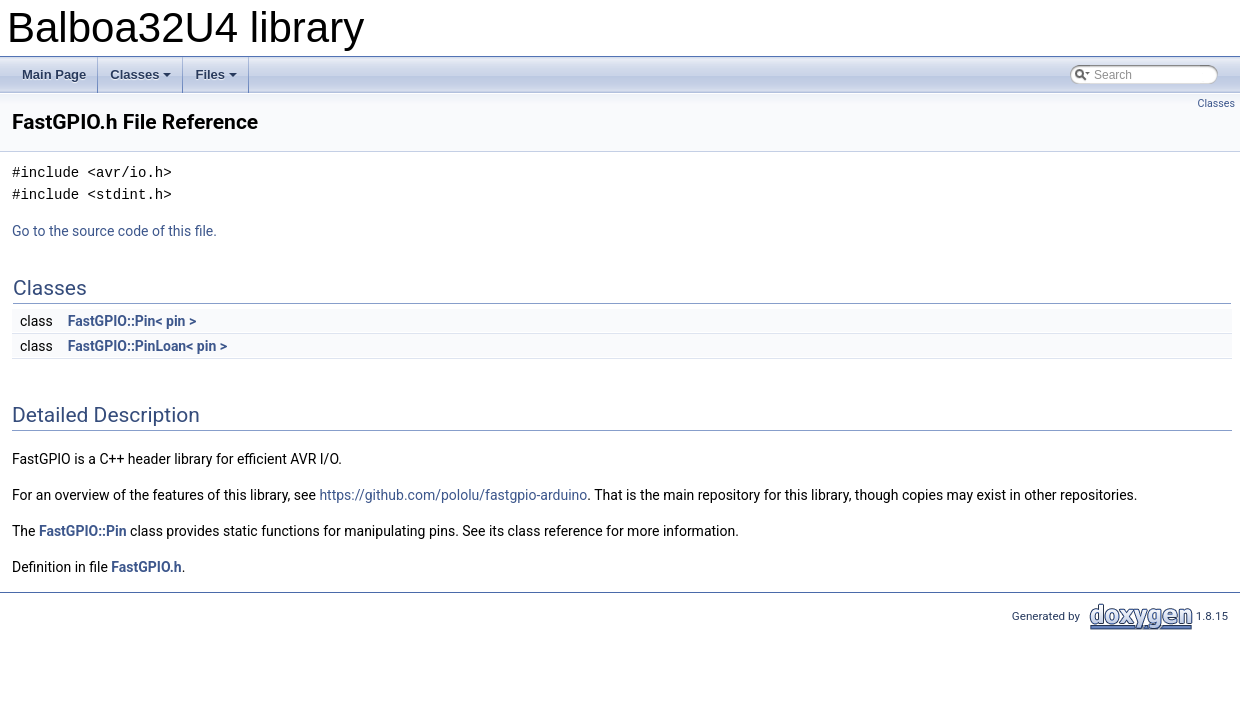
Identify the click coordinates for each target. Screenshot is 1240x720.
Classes (142, 80)
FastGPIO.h (146, 567)
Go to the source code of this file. (114, 231)
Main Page (54, 74)
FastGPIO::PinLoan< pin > (147, 346)
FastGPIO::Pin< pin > (132, 321)
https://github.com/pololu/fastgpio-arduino (453, 495)
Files (217, 80)
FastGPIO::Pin (83, 531)
